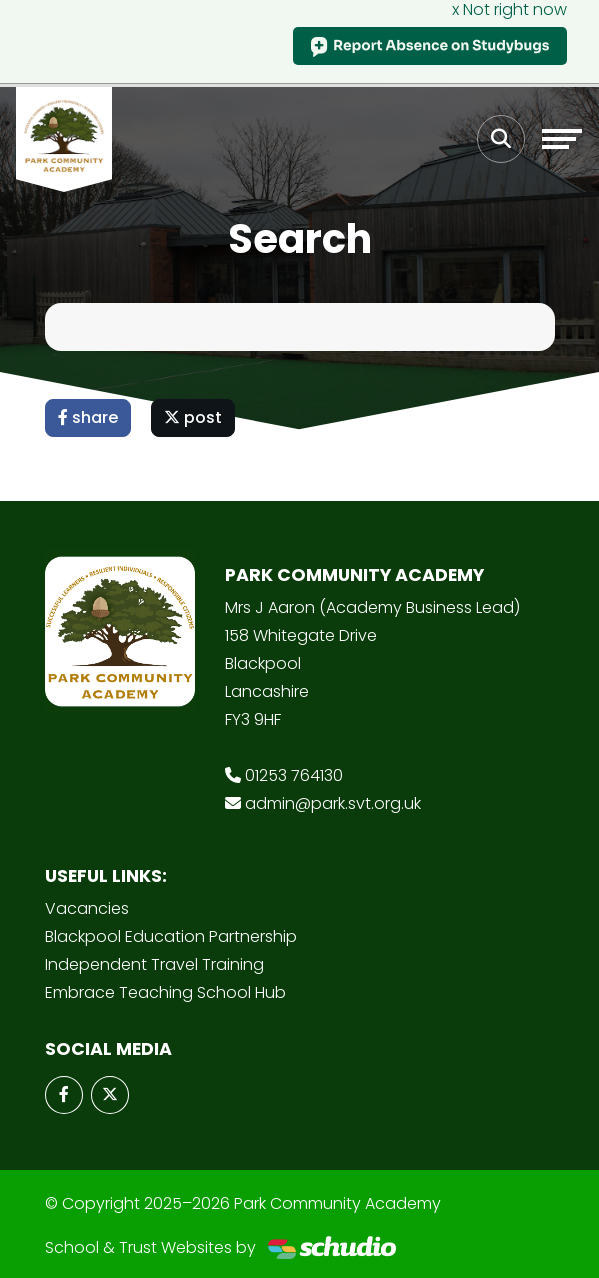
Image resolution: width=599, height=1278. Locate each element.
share (88, 417)
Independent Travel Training (154, 964)
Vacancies (87, 908)
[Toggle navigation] (562, 139)
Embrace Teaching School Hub (165, 992)
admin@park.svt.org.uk (333, 803)
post (193, 417)
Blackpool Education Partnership (171, 936)
